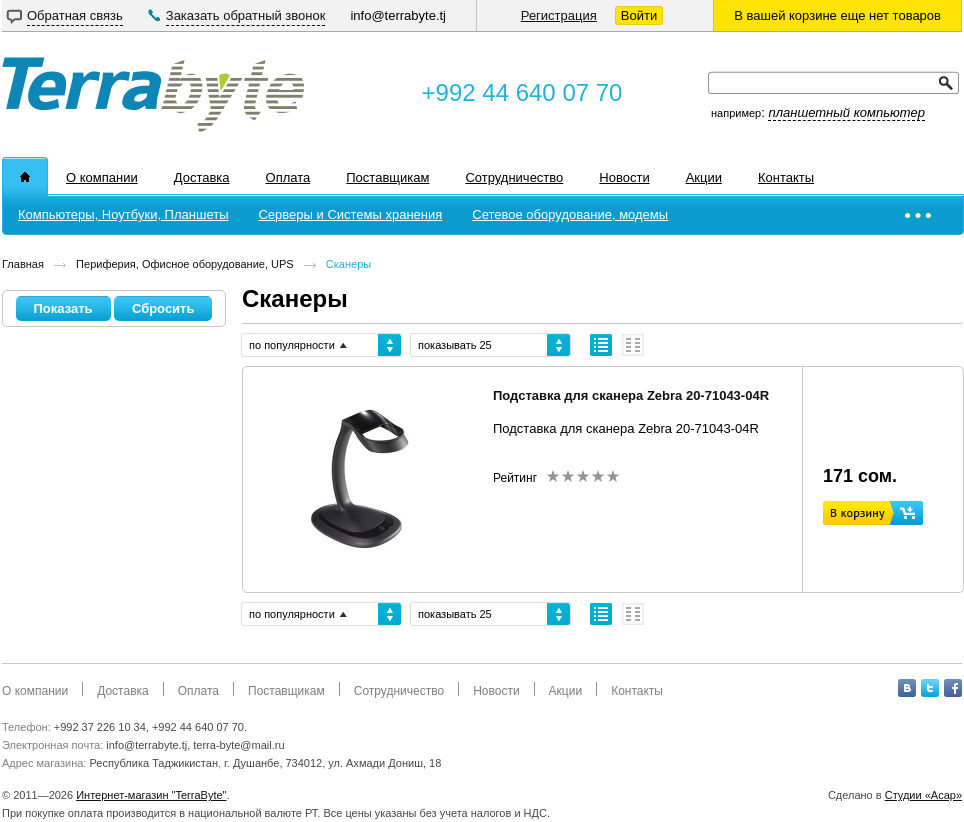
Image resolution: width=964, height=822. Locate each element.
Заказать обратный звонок (246, 15)
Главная (23, 264)
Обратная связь (75, 15)
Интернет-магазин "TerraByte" (151, 795)
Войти (639, 15)
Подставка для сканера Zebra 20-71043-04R (631, 395)
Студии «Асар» (923, 795)
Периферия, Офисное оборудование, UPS (185, 264)
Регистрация (559, 15)
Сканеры (348, 264)
